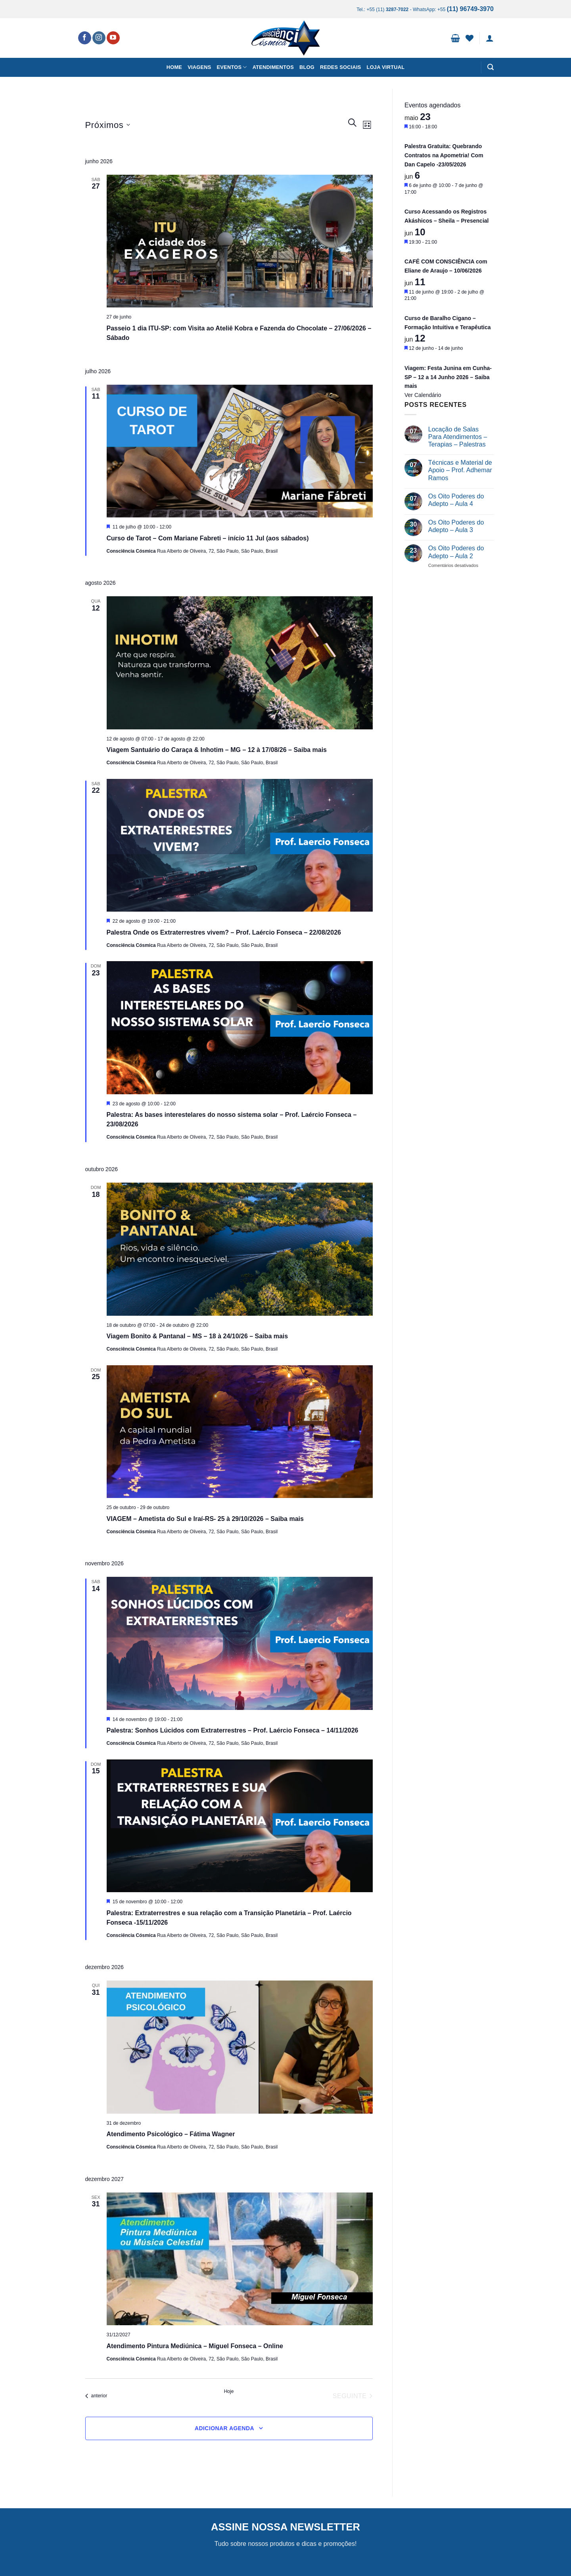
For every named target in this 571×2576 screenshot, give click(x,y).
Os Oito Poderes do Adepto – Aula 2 (456, 552)
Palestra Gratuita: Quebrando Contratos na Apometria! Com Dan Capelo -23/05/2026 (443, 155)
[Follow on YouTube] (113, 38)
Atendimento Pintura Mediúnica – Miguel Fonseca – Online (195, 2346)
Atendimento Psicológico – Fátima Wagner (171, 2134)
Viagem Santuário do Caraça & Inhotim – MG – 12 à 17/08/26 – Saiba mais (217, 749)
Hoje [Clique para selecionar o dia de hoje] (229, 2391)
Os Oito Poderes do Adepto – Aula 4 (456, 500)
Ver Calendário (422, 395)
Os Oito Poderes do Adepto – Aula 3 (456, 526)
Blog (306, 67)
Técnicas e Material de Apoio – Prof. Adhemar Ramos (460, 470)
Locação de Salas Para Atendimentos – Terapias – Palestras (457, 437)
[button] (455, 38)
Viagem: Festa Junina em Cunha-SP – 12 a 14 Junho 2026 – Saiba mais (448, 377)
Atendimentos (273, 67)
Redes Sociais (340, 67)
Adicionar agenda (224, 2428)
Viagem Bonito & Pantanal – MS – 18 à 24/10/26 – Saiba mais (197, 1336)
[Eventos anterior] (96, 2396)
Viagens (199, 67)
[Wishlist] (469, 38)
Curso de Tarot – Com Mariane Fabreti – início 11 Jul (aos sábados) (208, 538)
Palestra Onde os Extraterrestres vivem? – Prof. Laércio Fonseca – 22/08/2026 (224, 932)
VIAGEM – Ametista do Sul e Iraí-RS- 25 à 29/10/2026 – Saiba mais (205, 1518)
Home (174, 67)
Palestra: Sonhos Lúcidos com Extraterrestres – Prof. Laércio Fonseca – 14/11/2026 (232, 1730)
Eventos (232, 67)
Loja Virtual (386, 67)
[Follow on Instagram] (98, 38)
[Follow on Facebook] (84, 38)
